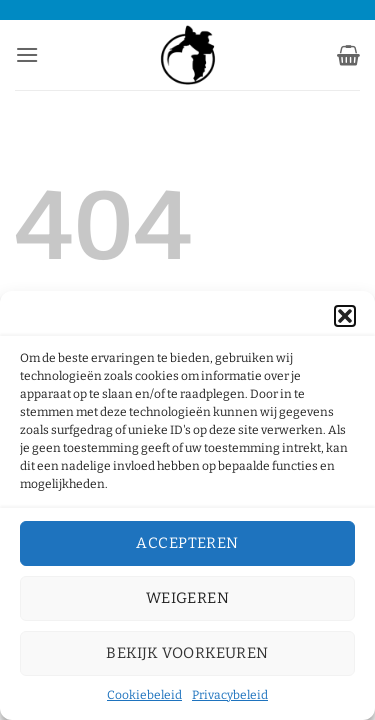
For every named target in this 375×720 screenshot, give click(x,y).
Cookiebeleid (144, 695)
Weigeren (188, 598)
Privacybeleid (230, 695)
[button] (345, 316)
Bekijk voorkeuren (187, 653)
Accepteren (187, 543)
